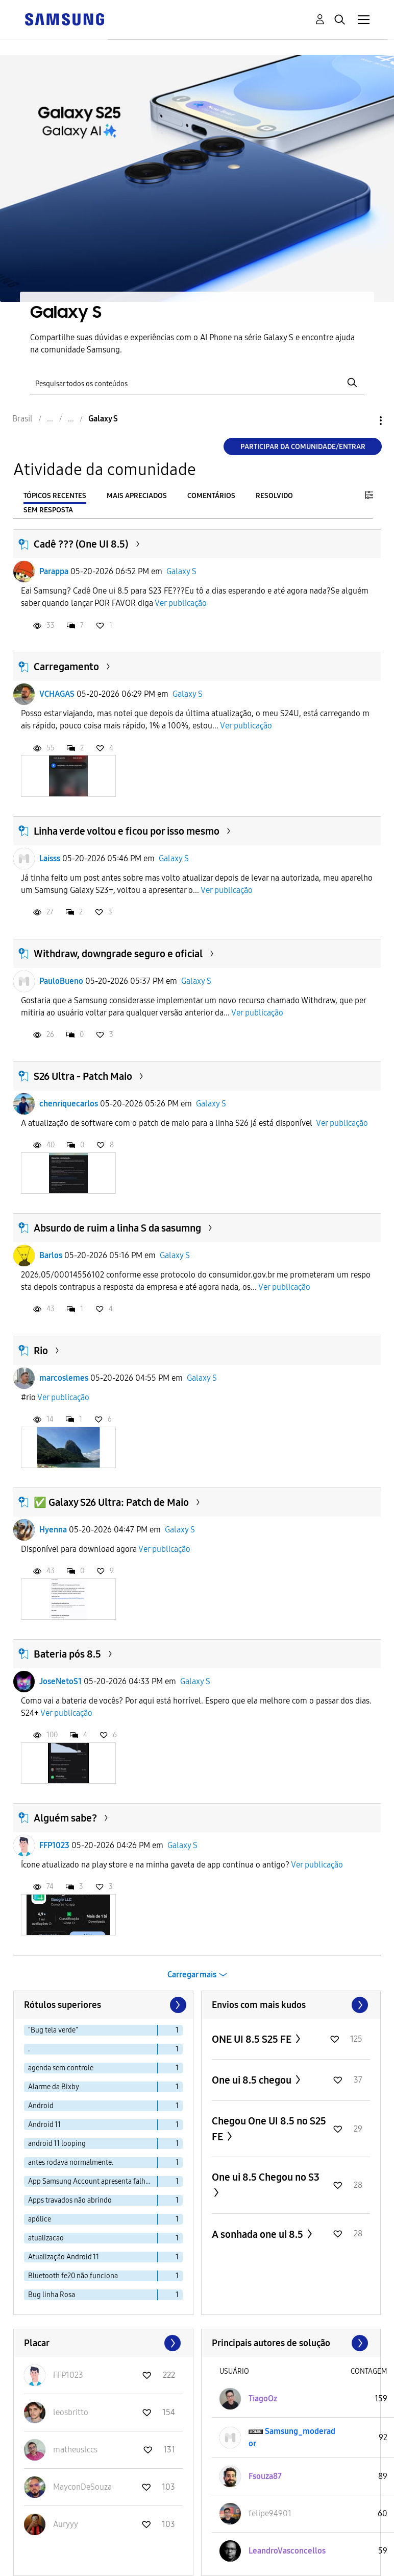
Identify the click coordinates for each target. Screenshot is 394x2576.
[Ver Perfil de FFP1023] (68, 2375)
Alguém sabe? (65, 1818)
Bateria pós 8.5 (67, 1654)
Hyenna (53, 1529)
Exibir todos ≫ (291, 2005)
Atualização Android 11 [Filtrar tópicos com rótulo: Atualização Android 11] (63, 2257)
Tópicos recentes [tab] (54, 495)
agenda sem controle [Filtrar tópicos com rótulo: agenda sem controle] (60, 2068)
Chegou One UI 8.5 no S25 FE (269, 2129)
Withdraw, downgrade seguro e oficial (118, 954)
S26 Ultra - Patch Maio (83, 1076)
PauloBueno (61, 981)
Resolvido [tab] (274, 495)
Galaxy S (181, 571)
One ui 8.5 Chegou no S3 (265, 2177)
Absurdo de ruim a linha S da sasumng (117, 1228)
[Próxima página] (177, 2005)
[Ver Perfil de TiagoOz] (263, 2398)
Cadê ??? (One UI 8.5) (81, 544)
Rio (41, 1350)
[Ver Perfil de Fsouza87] (265, 2476)
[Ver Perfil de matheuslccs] (75, 2449)
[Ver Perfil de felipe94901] (270, 2513)
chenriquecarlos (68, 1103)
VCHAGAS (57, 694)
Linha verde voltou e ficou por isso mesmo (126, 831)
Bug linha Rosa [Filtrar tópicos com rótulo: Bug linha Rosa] (51, 2294)
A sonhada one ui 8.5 (258, 2234)
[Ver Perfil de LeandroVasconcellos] (287, 2551)
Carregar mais (191, 1974)
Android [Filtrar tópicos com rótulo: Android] (41, 2105)
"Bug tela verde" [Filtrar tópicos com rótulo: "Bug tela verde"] (53, 2030)
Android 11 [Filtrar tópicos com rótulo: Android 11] (44, 2124)
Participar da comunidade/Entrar (302, 446)
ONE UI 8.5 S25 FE (252, 2039)
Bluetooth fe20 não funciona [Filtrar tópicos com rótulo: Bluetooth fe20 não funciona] (73, 2276)
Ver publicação (181, 603)
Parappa (53, 571)
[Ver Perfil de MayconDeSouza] (82, 2487)
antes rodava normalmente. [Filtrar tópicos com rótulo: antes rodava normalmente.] (70, 2162)
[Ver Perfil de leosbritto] (70, 2412)
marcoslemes (63, 1378)
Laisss (49, 858)
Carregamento (66, 666)
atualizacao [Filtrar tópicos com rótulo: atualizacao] (46, 2238)
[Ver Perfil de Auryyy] (65, 2524)
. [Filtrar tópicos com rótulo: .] (29, 2049)
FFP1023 (54, 1845)
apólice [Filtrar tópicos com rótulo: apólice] (39, 2219)
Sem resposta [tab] (48, 510)
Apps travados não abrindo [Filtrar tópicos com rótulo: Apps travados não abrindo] (70, 2200)
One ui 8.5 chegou (252, 2080)
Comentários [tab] (211, 495)
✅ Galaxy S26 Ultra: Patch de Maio (111, 1502)
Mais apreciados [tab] (137, 495)
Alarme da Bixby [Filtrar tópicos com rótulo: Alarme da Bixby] (53, 2087)
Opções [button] (363, 421)
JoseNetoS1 (60, 1681)
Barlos (50, 1255)
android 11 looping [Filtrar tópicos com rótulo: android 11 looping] (57, 2143)
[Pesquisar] (197, 382)
